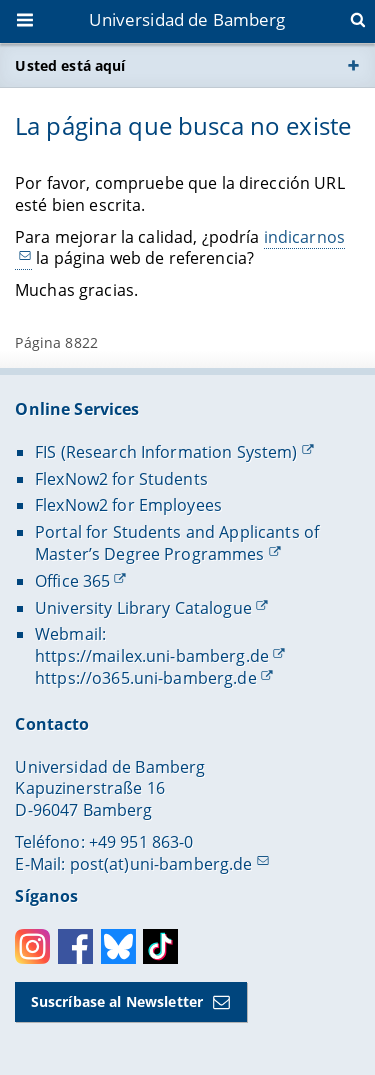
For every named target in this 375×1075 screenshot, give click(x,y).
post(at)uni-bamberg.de (161, 864)
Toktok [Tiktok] (160, 946)
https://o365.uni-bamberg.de (146, 678)
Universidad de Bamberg (187, 19)
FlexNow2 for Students (121, 479)
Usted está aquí (70, 65)
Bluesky (118, 946)
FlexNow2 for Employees (128, 505)
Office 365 (72, 581)
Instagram (32, 946)
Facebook (75, 946)
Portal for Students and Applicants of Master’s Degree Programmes (177, 543)
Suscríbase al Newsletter (117, 1001)
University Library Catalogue (143, 608)
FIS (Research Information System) (166, 452)
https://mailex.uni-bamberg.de (152, 656)
